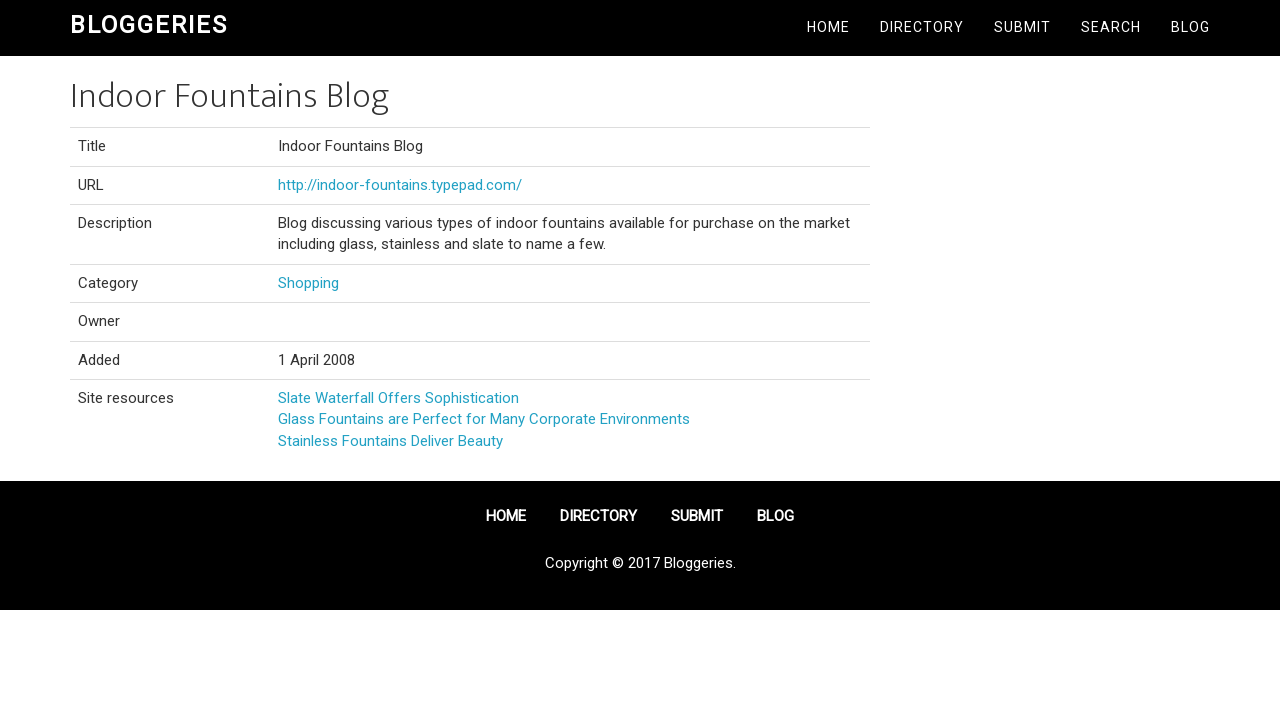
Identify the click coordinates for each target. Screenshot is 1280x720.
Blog (1190, 27)
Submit (1022, 27)
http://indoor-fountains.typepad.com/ (400, 185)
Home (828, 27)
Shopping (308, 283)
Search (1111, 27)
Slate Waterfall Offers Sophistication (398, 398)
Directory (922, 27)
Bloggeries (149, 25)
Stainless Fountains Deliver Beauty (390, 441)
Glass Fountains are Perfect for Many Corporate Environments (484, 419)
